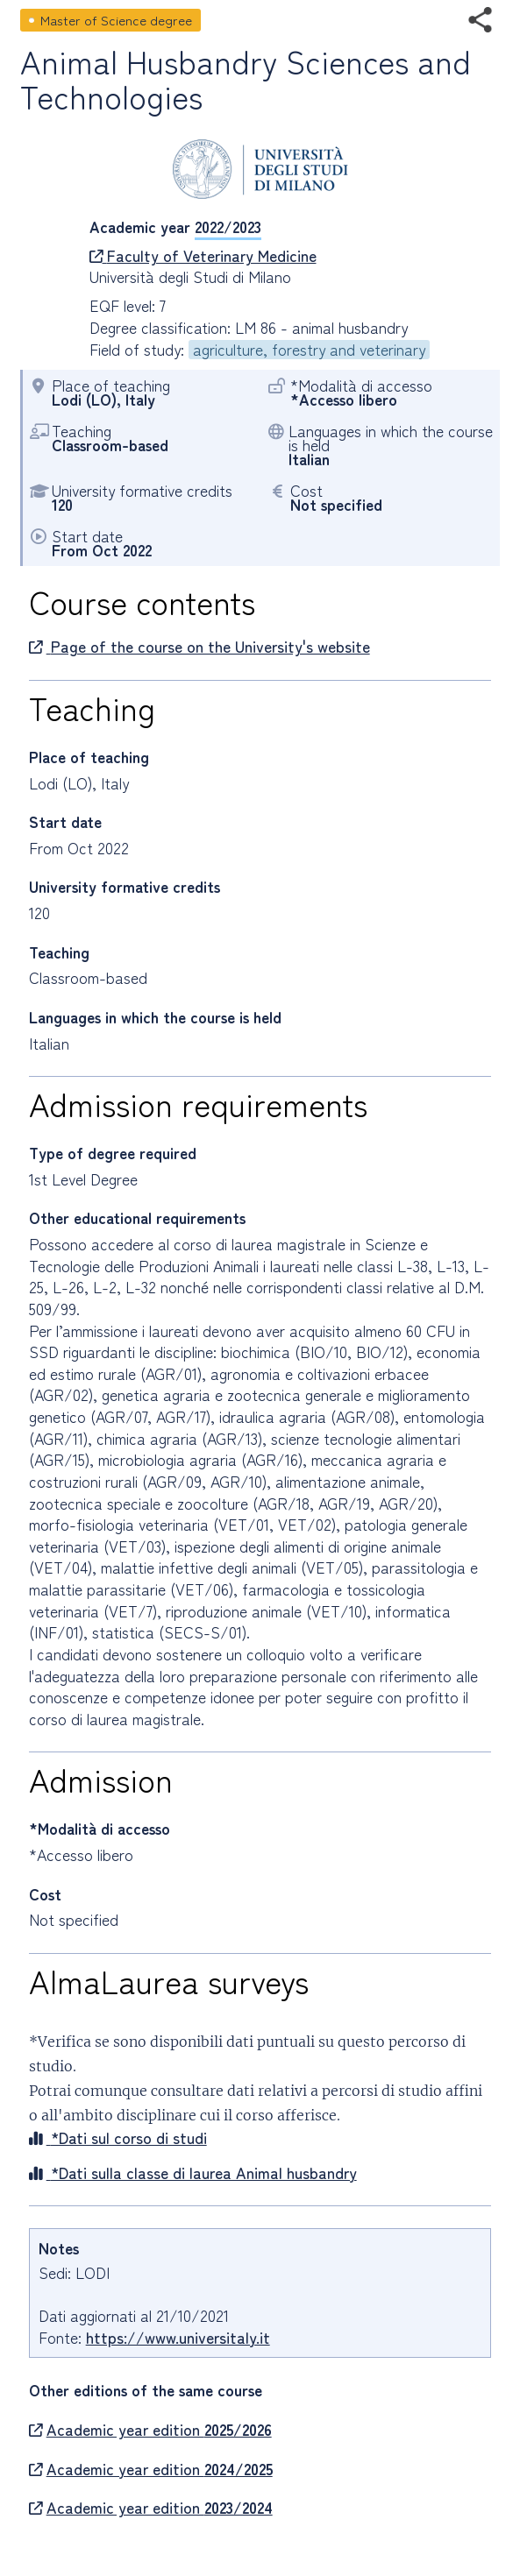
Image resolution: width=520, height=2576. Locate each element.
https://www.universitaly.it (178, 2337)
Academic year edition (150, 2429)
